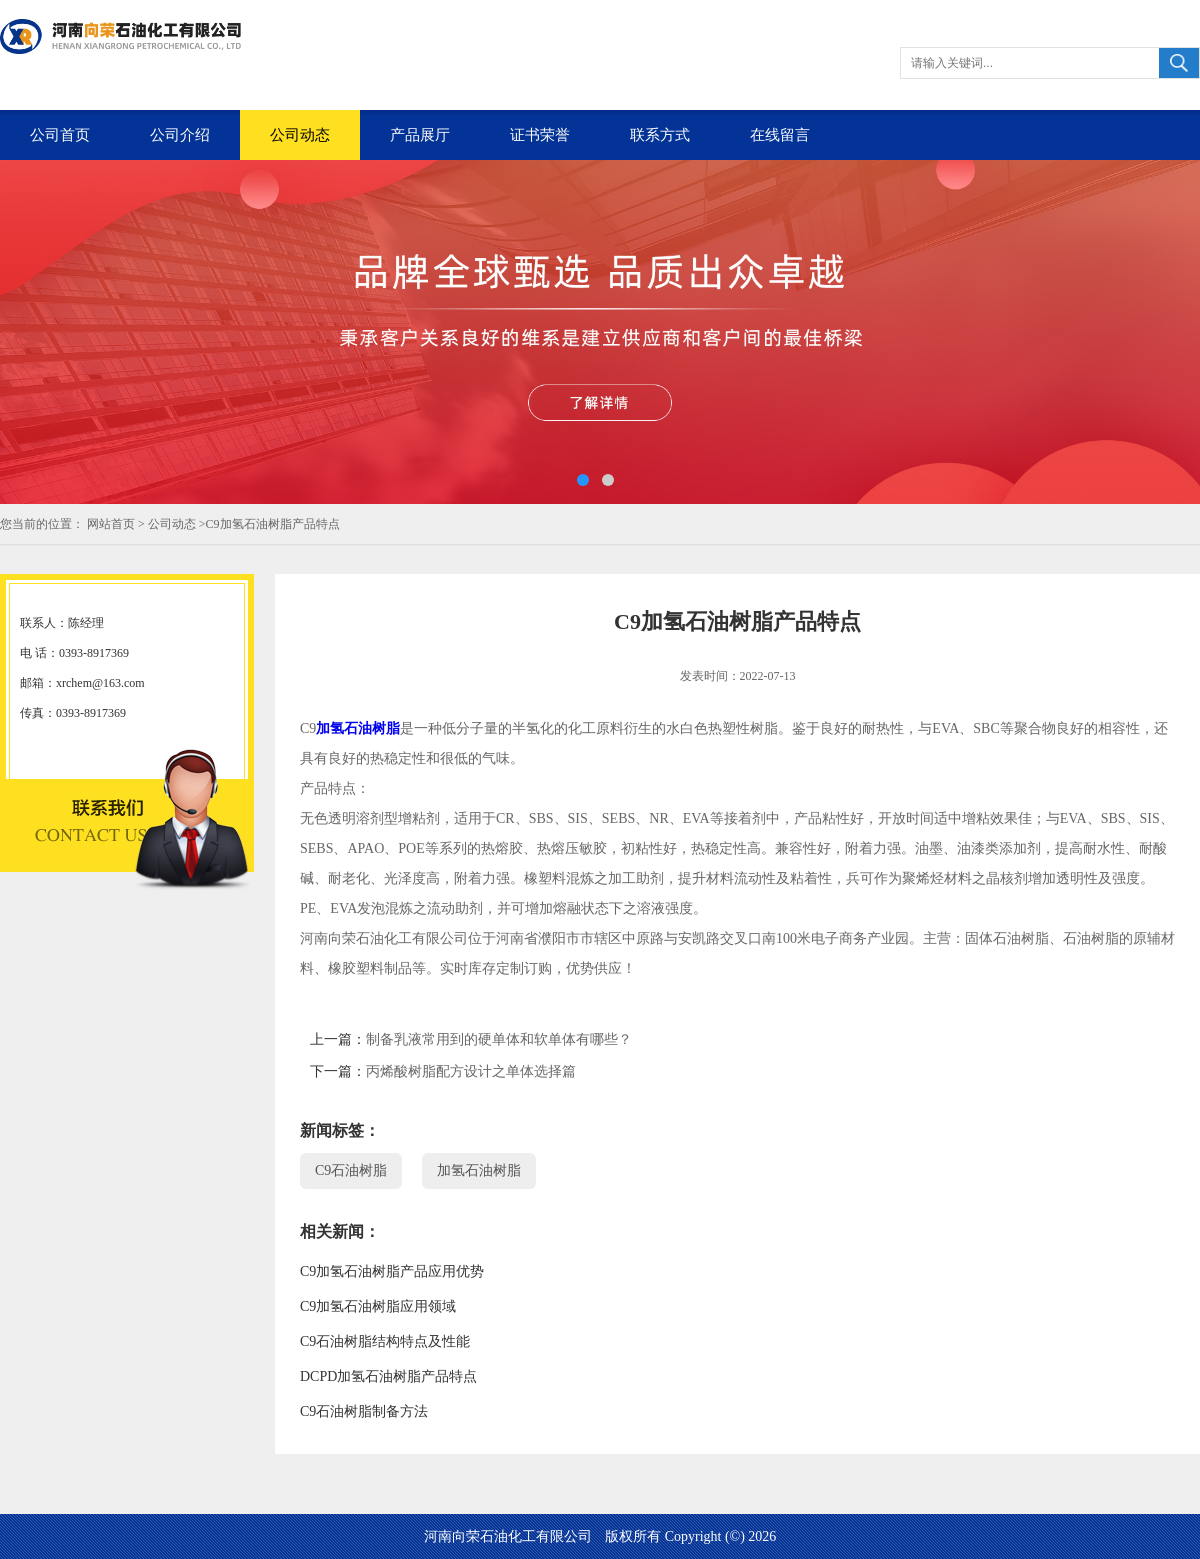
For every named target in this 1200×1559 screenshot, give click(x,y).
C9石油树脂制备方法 (364, 1411)
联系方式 (660, 135)
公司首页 (60, 135)
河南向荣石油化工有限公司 (508, 1536)
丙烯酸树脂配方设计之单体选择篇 (471, 1071)
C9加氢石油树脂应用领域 (378, 1306)
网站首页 (111, 524)
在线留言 (780, 135)
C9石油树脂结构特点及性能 (385, 1341)
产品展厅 (420, 135)
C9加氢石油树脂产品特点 (273, 524)
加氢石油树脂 (358, 728)
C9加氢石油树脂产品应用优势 (392, 1271)
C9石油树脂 (351, 1170)
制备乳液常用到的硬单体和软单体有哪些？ (499, 1039)
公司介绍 (180, 135)
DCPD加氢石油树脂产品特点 (388, 1376)
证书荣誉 (540, 135)
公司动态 (300, 135)
